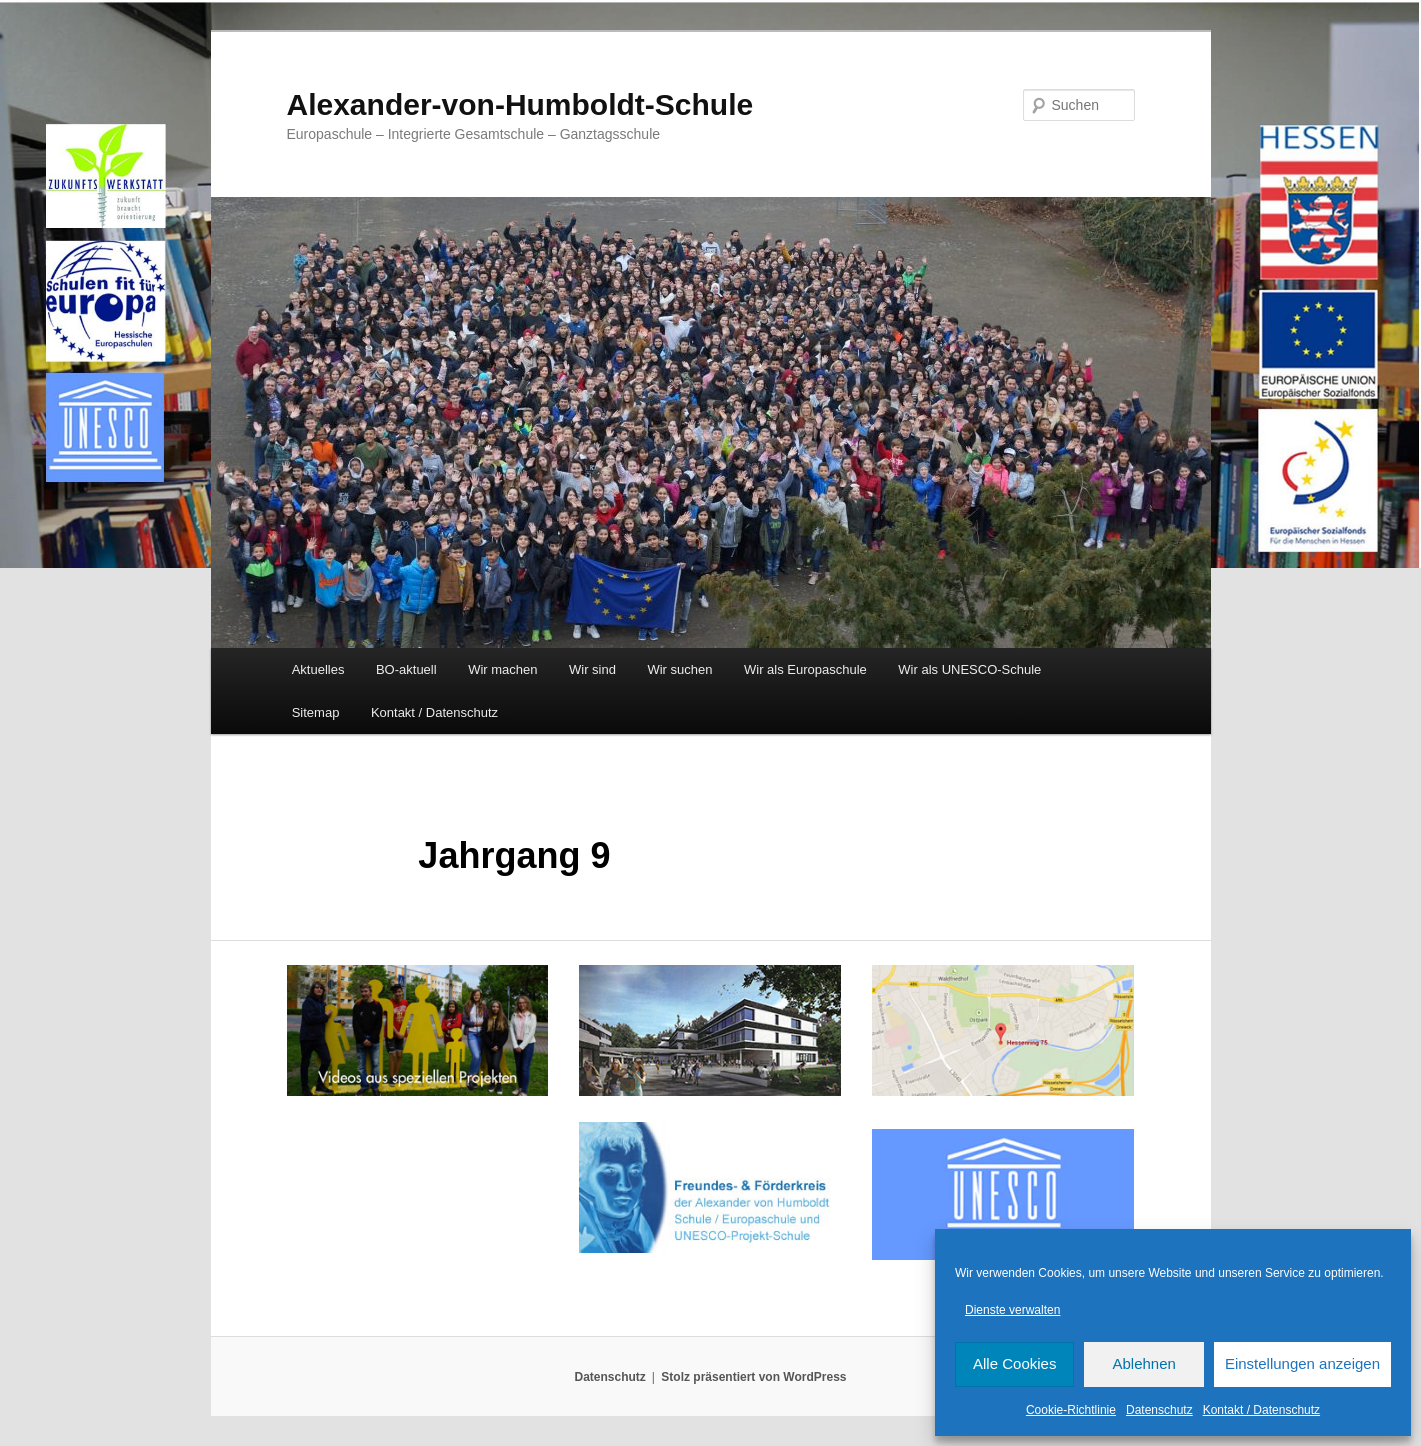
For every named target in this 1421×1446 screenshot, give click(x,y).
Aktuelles (318, 669)
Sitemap (316, 712)
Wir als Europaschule (805, 669)
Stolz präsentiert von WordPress (753, 1377)
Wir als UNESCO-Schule (969, 669)
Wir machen (502, 669)
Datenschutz (1159, 1410)
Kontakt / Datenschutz (1261, 1410)
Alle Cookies (1014, 1363)
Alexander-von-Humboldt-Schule (520, 104)
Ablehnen (1143, 1363)
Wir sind (592, 669)
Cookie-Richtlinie (1071, 1410)
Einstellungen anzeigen (1302, 1363)
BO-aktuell (406, 669)
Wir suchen (679, 669)
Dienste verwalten (1012, 1310)
